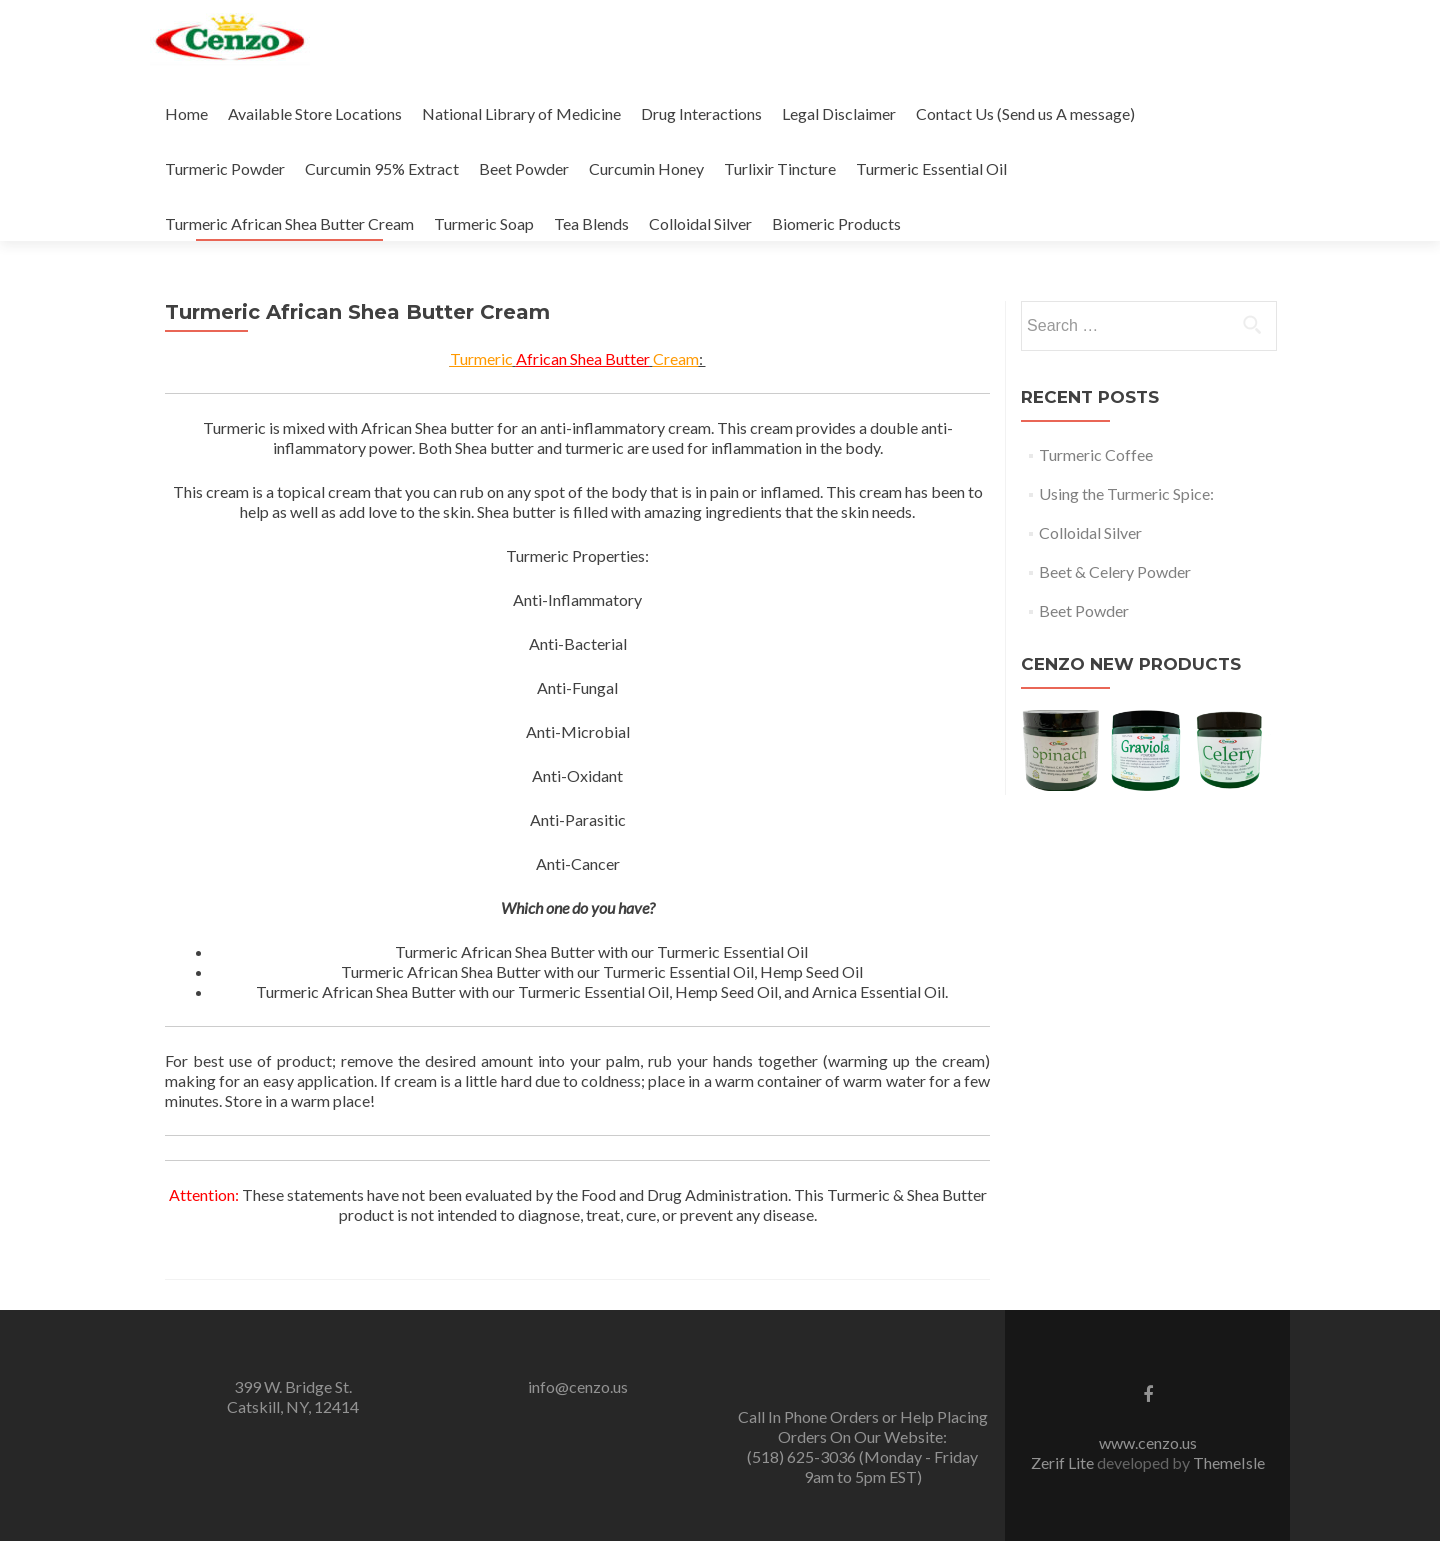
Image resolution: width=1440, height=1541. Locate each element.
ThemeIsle (1229, 1462)
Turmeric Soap (484, 223)
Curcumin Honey (646, 168)
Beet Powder (524, 168)
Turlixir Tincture (780, 168)
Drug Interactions (701, 113)
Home (186, 113)
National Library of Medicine (521, 113)
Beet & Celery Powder (1115, 571)
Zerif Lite (1064, 1462)
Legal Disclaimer (839, 113)
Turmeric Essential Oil (931, 168)
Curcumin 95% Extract (382, 168)
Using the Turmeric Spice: (1126, 493)
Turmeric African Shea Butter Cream (289, 223)
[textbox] (601, 972)
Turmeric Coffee (1096, 454)
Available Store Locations (315, 113)
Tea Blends (591, 223)
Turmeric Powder (225, 168)
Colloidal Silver (700, 223)
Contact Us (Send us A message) (1025, 113)
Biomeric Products (836, 223)
